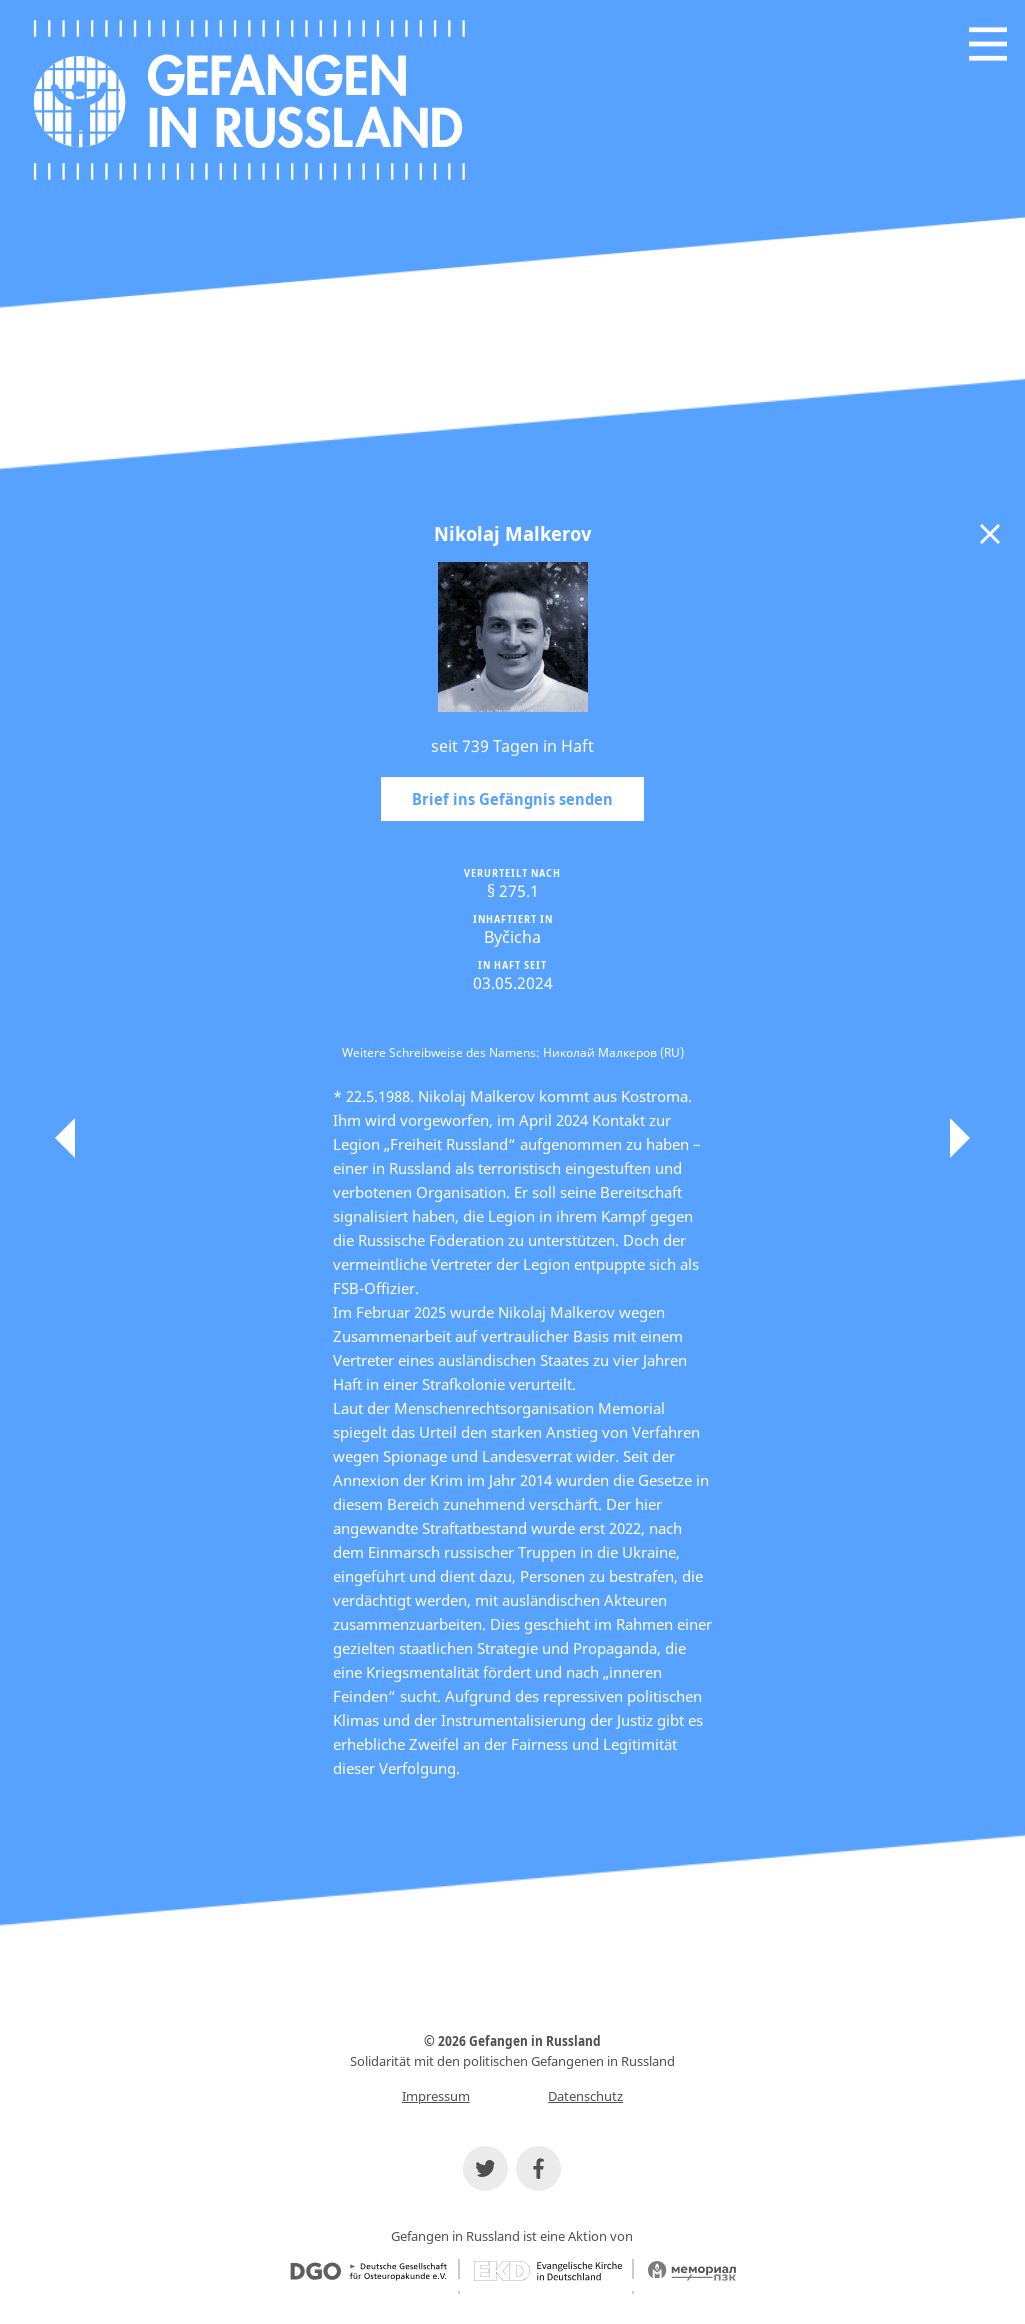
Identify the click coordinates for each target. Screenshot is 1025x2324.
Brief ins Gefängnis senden (512, 799)
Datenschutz (585, 2096)
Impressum (436, 2096)
